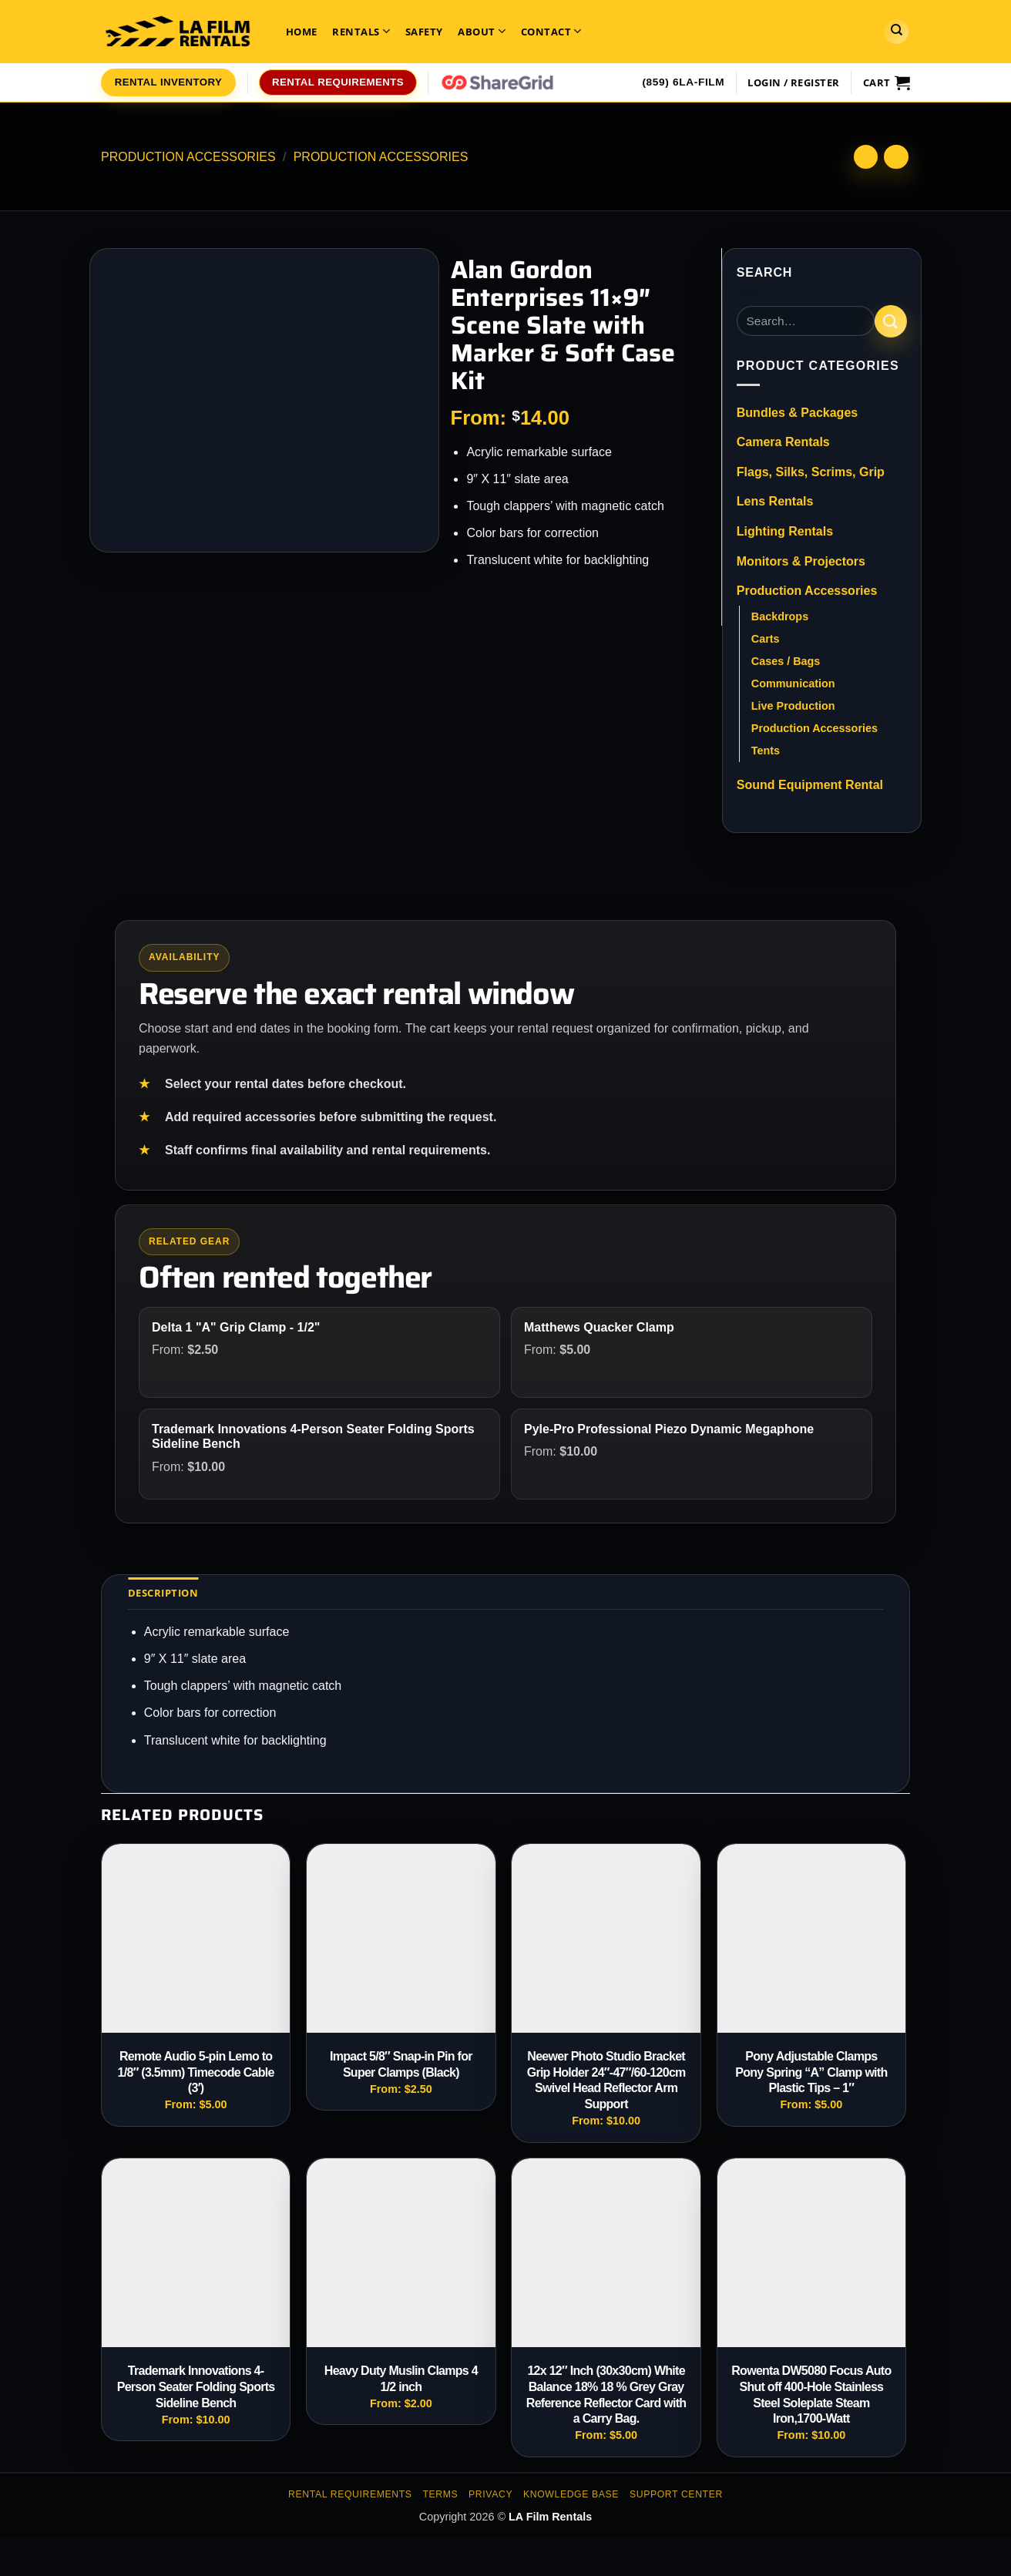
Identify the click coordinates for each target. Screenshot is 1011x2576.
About (482, 31)
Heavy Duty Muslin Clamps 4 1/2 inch (401, 2378)
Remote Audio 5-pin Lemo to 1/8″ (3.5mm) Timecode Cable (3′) (196, 2072)
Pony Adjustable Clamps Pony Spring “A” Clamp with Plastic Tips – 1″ (811, 2072)
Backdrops (779, 616)
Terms (440, 2494)
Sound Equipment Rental (810, 784)
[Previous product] (896, 157)
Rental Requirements (350, 2494)
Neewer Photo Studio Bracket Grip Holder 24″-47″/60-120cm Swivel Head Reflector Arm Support (606, 2080)
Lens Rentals (775, 501)
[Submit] (891, 321)
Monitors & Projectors (801, 561)
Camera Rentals (783, 441)
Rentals (361, 31)
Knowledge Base (571, 2494)
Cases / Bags (786, 661)
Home (301, 32)
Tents (765, 750)
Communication (793, 683)
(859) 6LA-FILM (683, 82)
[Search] (896, 31)
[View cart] (886, 82)
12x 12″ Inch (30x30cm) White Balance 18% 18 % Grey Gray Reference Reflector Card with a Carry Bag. (606, 2394)
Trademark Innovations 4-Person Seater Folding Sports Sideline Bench (196, 2387)
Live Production (793, 706)
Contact (551, 31)
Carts (765, 639)
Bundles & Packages (797, 412)
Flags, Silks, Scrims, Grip (811, 472)
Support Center (676, 2494)
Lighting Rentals (785, 531)
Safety (424, 32)
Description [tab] (163, 1593)
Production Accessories (188, 156)
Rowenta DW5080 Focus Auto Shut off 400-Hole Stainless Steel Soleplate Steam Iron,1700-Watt (811, 2394)
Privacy (490, 2494)
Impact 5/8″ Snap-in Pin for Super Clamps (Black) (401, 2064)
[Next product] (866, 157)
